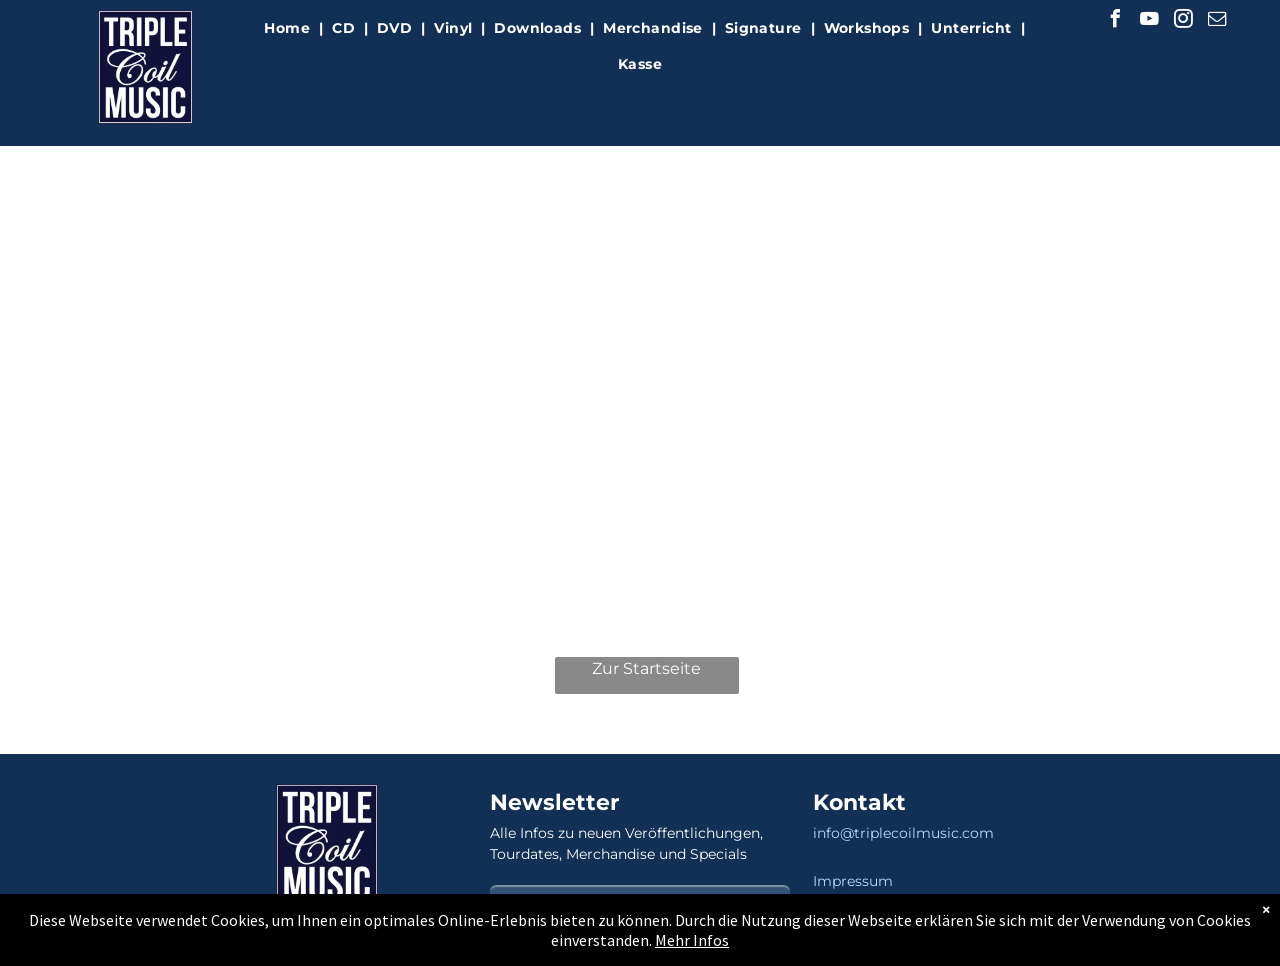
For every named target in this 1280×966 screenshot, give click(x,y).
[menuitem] (289, 28)
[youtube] (1149, 21)
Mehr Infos (692, 940)
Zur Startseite (646, 668)
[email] (1217, 21)
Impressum (853, 881)
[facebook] (1115, 21)
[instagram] (1183, 21)
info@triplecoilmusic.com (903, 833)
